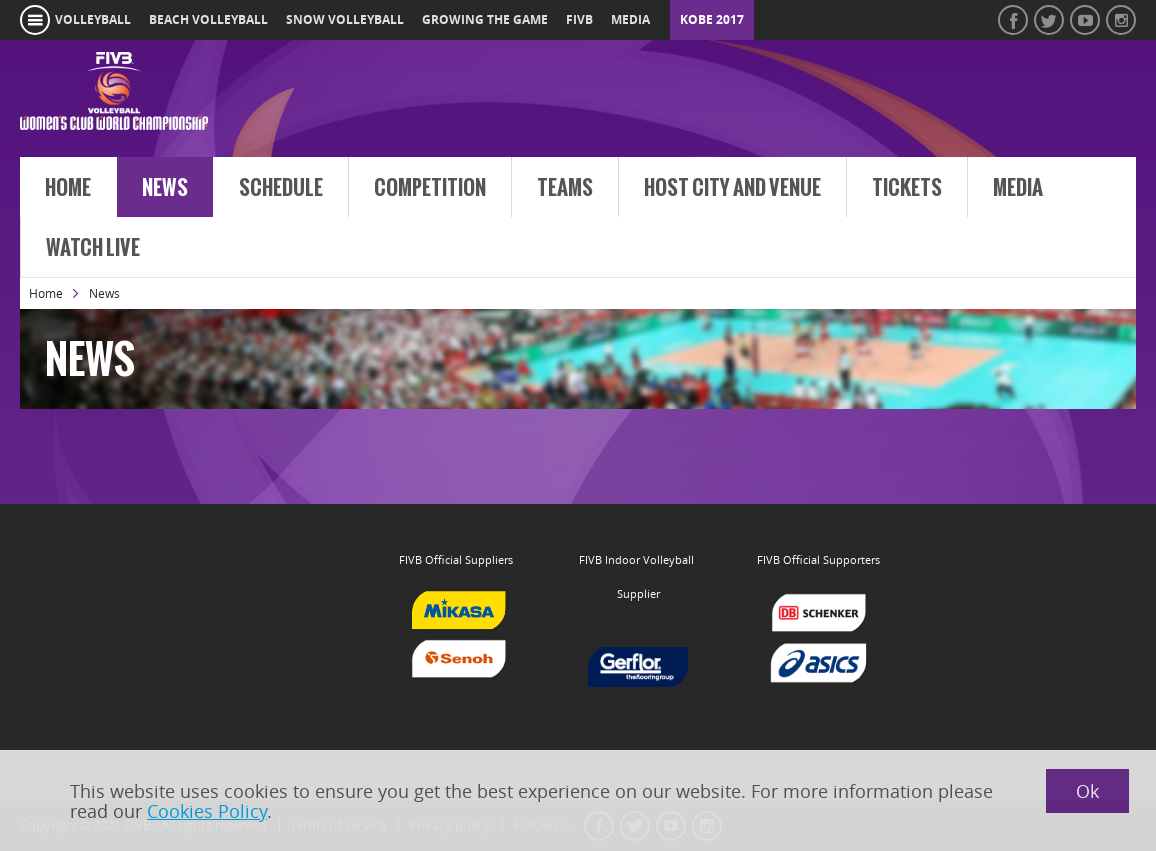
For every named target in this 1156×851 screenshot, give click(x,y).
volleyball (93, 19)
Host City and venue (732, 188)
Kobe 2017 (712, 19)
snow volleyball (345, 19)
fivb (579, 19)
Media (1018, 188)
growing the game (485, 19)
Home (68, 188)
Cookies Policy (207, 811)
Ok (1087, 791)
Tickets (907, 188)
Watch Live (93, 248)
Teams (565, 188)
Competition (430, 188)
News (165, 188)
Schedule (281, 188)
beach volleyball (208, 19)
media (630, 19)
